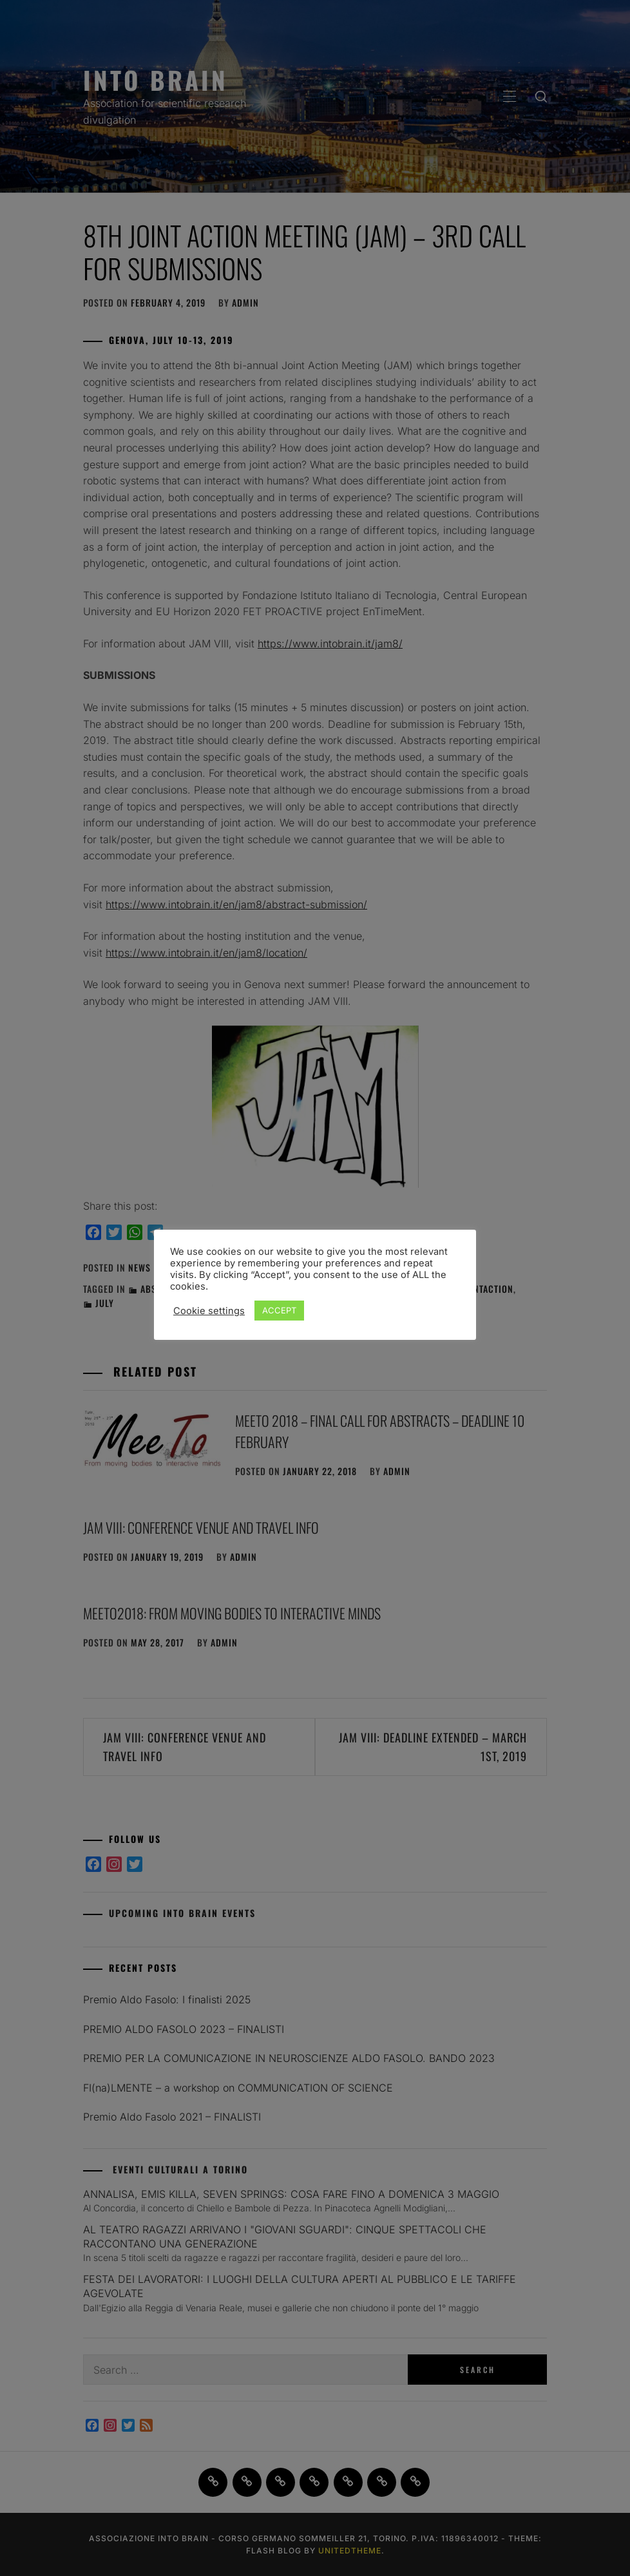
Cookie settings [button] (209, 1311)
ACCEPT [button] (279, 1310)
